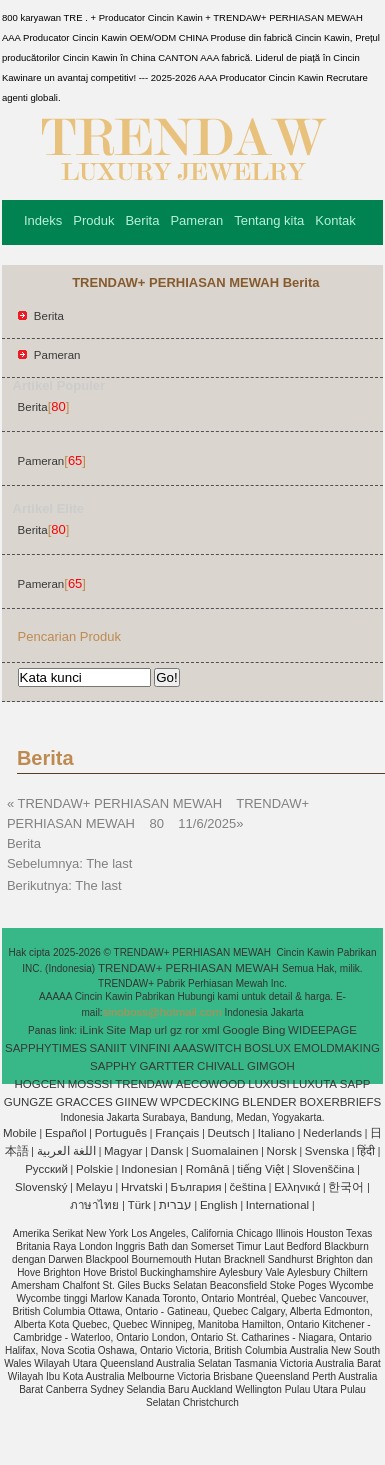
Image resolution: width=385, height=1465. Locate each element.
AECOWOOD (211, 1084)
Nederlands (332, 1133)
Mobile (20, 1133)
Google (240, 1030)
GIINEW (136, 1102)
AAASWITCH (207, 1048)
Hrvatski (142, 1187)
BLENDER (269, 1102)
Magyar (123, 1151)
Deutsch (229, 1133)
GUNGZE (28, 1102)
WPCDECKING (199, 1102)
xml (211, 1030)
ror (192, 1030)
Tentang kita (269, 220)
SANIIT (108, 1048)
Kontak (335, 220)
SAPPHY (113, 1066)
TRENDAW (144, 1084)
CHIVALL (220, 1066)
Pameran (196, 220)
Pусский (46, 1169)
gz (176, 1030)
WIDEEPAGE (322, 1030)
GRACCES (84, 1102)
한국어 (346, 1187)
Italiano (276, 1133)
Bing (273, 1030)
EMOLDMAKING (337, 1048)
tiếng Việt (260, 1169)
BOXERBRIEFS (340, 1102)
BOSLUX (267, 1048)
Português (121, 1133)
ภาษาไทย (94, 1205)
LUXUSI (269, 1084)
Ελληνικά (297, 1187)
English (219, 1205)
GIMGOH (271, 1066)
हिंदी (366, 1151)
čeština (248, 1187)
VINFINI (149, 1048)
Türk (139, 1205)
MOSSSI (90, 1084)
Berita (142, 220)
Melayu (94, 1187)
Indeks (43, 220)
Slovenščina (323, 1169)
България (196, 1187)
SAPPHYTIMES (46, 1048)
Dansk (167, 1151)
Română (207, 1169)
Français (177, 1133)
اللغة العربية (66, 1151)
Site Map (128, 1030)
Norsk (282, 1151)
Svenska (327, 1151)
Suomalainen (224, 1151)
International (277, 1205)
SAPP (355, 1084)
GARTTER (167, 1066)
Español (66, 1133)
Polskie (94, 1169)
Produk (93, 220)
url (160, 1030)
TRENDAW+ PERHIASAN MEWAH (190, 968)
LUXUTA (315, 1084)
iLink (92, 1030)
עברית (175, 1205)
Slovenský (41, 1187)
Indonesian (149, 1169)
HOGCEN (39, 1084)
